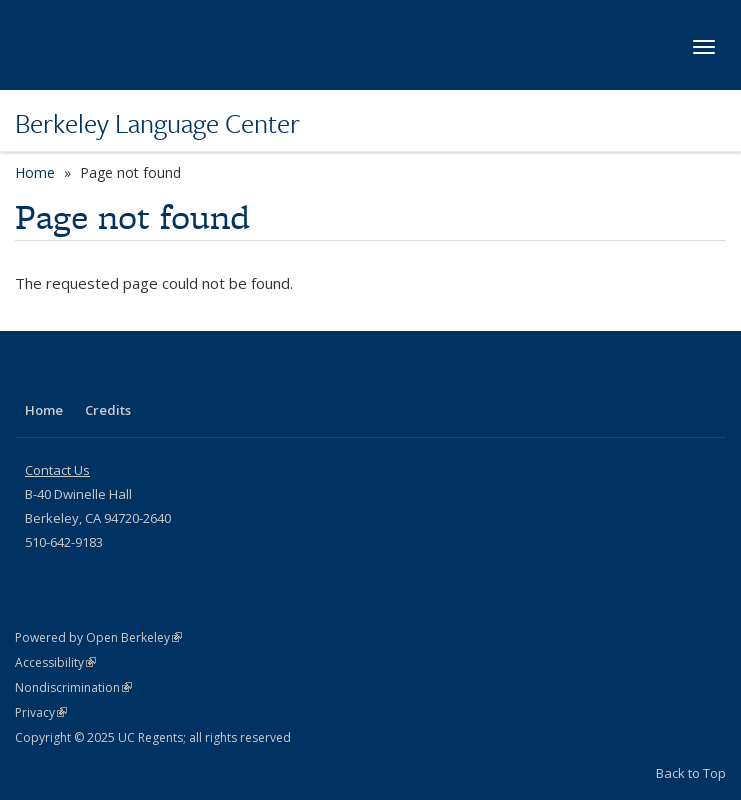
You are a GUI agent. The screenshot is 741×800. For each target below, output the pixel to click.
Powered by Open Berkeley (98, 637)
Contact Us (57, 470)
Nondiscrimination (73, 687)
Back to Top (691, 773)
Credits (108, 410)
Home (35, 172)
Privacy (41, 712)
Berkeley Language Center (157, 123)
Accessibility (55, 662)
